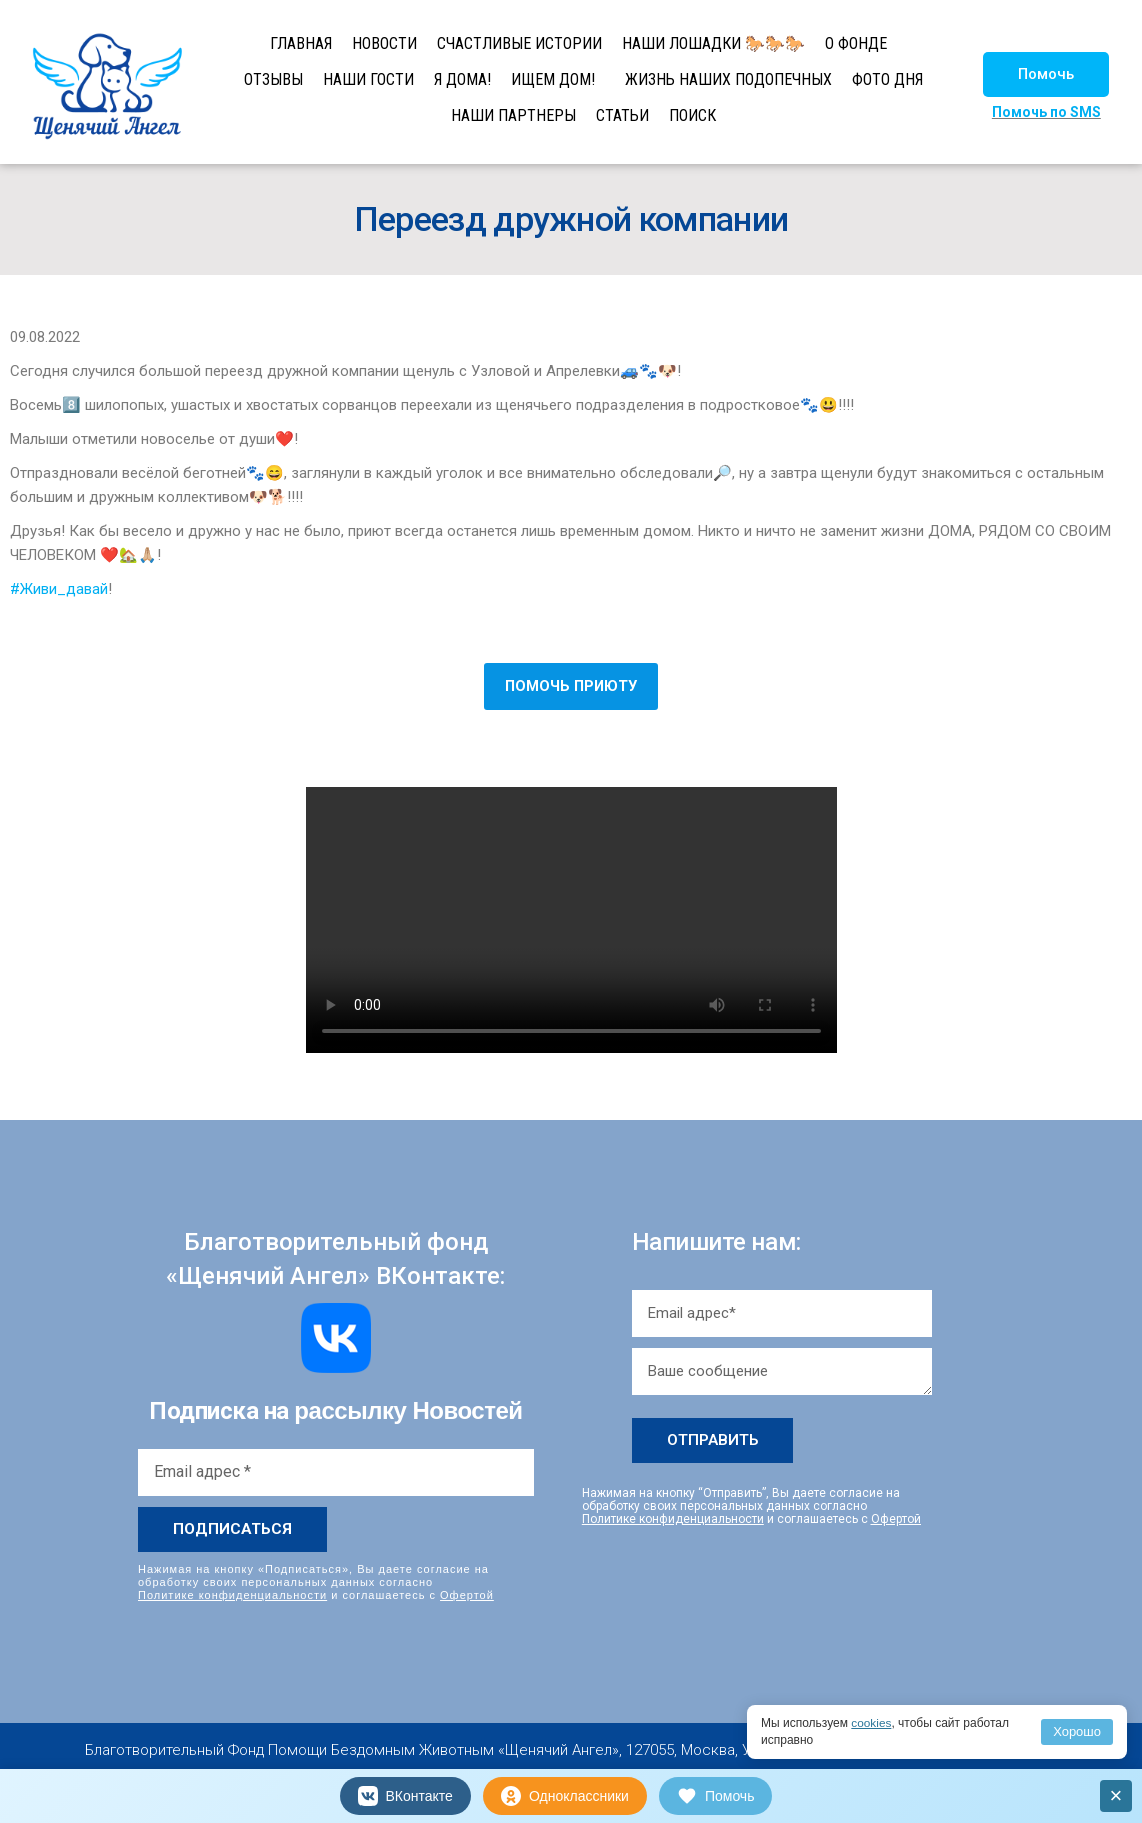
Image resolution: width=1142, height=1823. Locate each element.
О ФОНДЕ (856, 43)
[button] (1046, 74)
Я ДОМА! (462, 79)
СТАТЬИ (622, 115)
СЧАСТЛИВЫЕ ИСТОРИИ (519, 43)
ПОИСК (692, 115)
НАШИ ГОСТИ (368, 79)
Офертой (467, 1595)
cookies (871, 1723)
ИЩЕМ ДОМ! (553, 79)
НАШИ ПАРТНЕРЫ (513, 115)
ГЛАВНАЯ (301, 43)
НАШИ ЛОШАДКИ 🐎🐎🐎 (713, 43)
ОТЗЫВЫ (273, 79)
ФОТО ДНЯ (887, 79)
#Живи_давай (59, 589)
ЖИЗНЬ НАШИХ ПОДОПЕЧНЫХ (728, 79)
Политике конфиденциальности (232, 1595)
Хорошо (1077, 1731)
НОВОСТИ (384, 43)
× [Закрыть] (1116, 1795)
